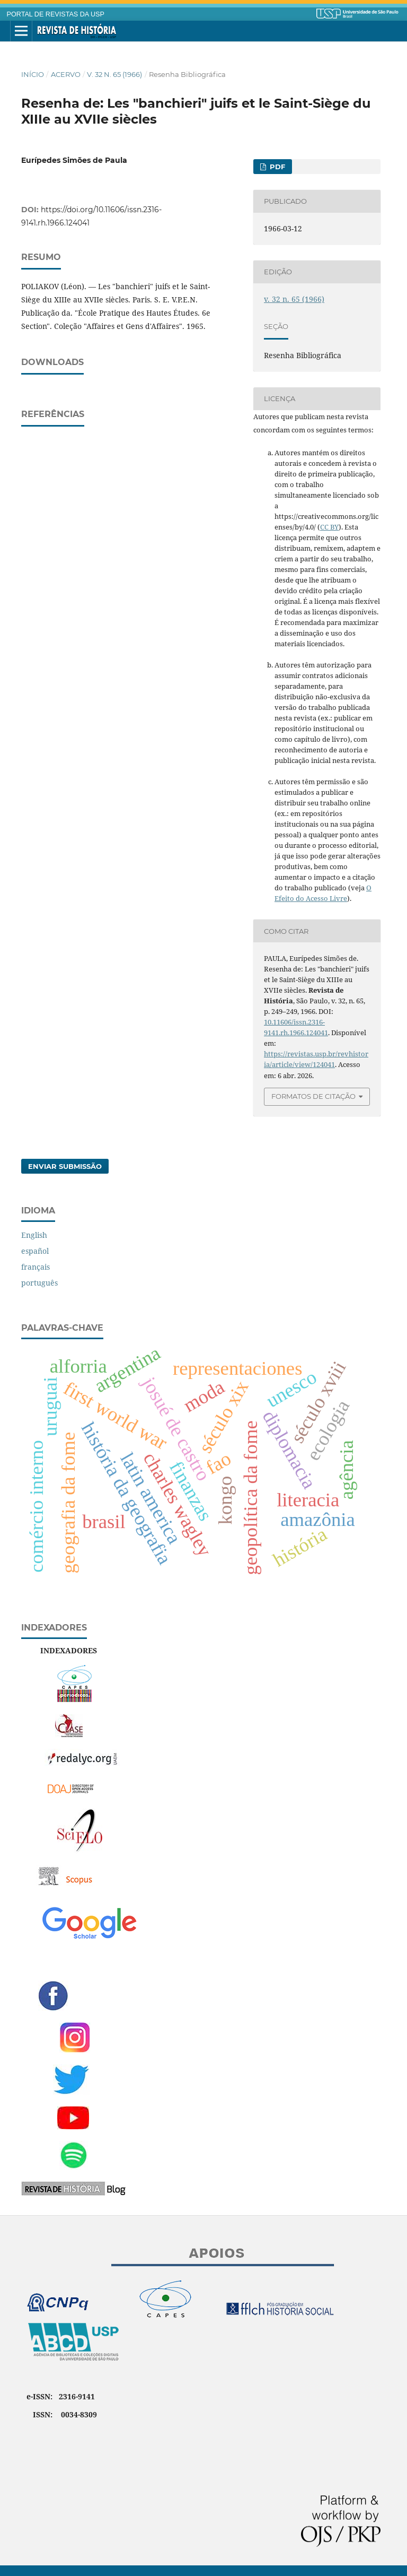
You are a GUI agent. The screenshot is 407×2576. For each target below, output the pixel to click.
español (35, 1251)
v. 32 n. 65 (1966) (114, 74)
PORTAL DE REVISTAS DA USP (55, 14)
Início (32, 74)
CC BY (329, 527)
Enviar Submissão (65, 1166)
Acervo (66, 74)
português (39, 1283)
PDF (276, 166)
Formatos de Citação (313, 1096)
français (35, 1267)
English (34, 1235)
